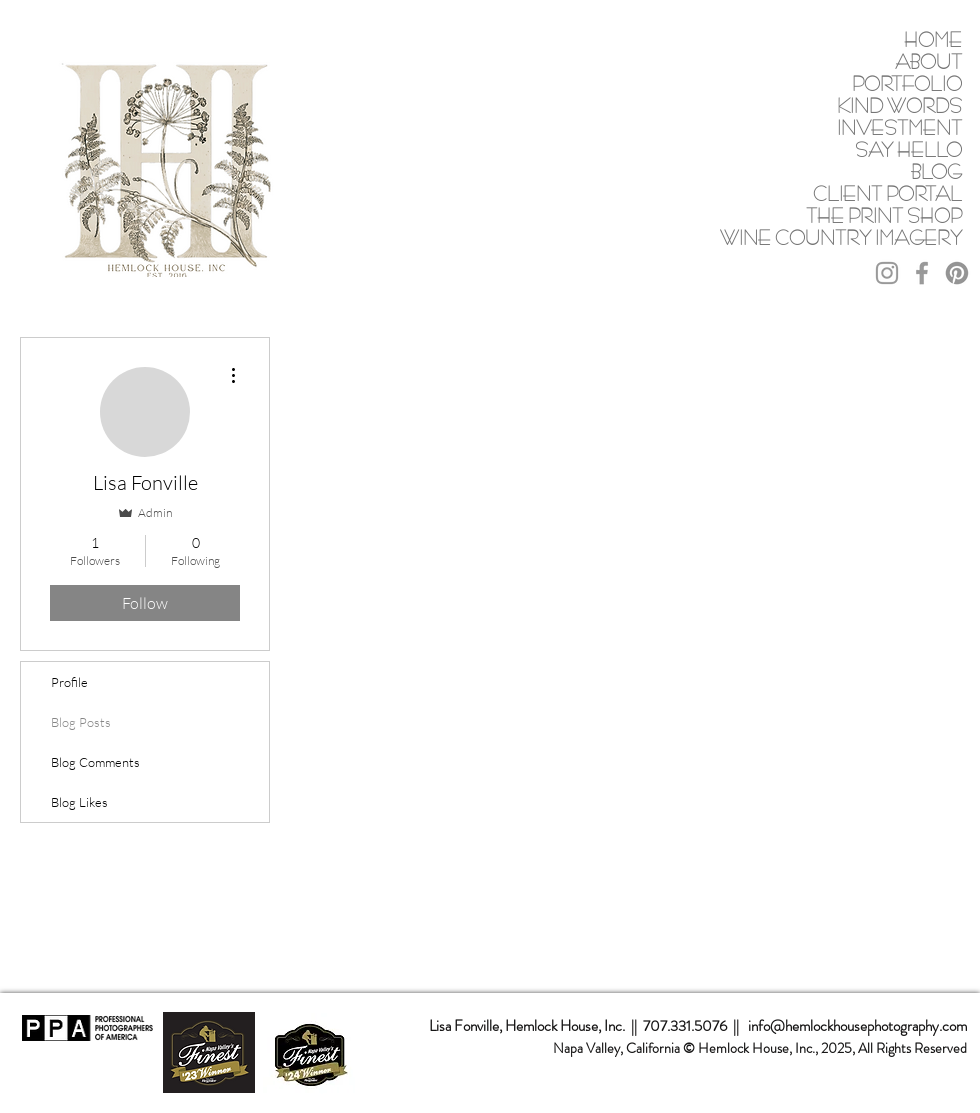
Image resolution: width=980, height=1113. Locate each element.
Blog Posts (81, 722)
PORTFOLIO (907, 83)
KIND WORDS (899, 105)
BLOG (936, 171)
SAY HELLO (908, 149)
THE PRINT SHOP (887, 215)
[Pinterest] (957, 273)
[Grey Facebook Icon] (922, 273)
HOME (933, 39)
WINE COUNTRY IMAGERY (887, 237)
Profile (69, 682)
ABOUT (928, 61)
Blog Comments (95, 762)
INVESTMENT (899, 127)
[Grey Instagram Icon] (887, 273)
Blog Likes (79, 802)
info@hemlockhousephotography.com (857, 1026)
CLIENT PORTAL (887, 193)
